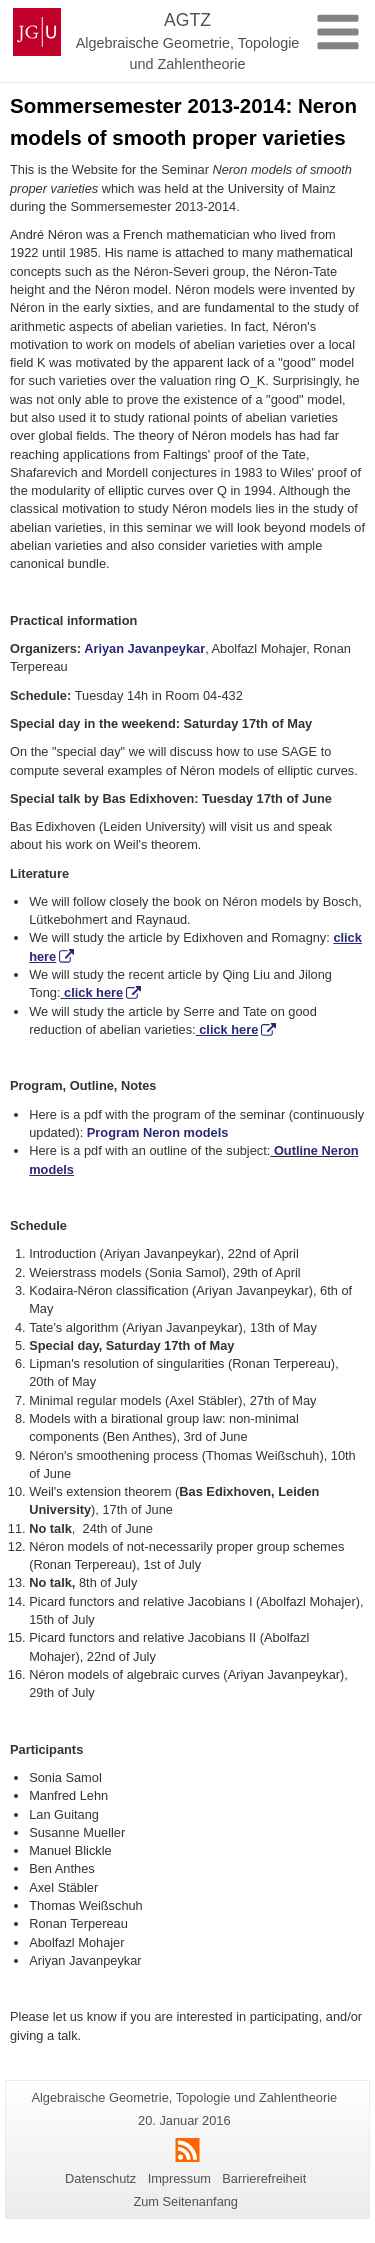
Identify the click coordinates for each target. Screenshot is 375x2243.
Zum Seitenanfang (185, 2201)
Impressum (179, 2178)
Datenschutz (100, 2178)
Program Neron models (158, 1132)
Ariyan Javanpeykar (144, 648)
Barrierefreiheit (264, 2178)
